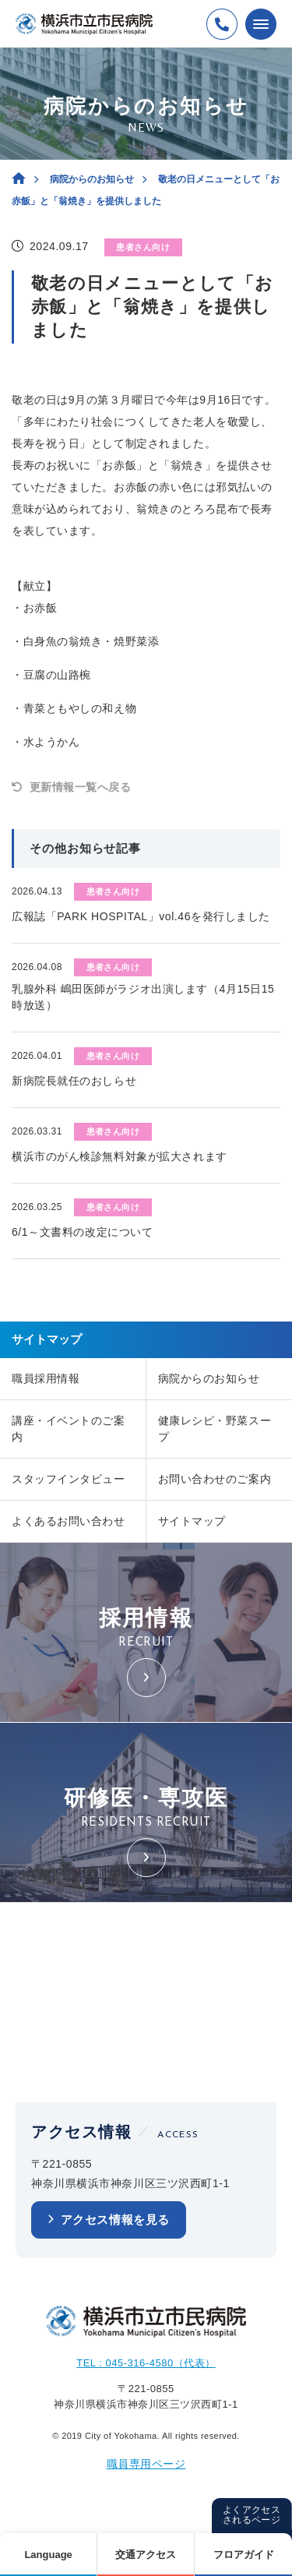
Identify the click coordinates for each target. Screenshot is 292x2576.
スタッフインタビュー (68, 1479)
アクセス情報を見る (115, 2219)
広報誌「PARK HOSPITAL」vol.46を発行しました (141, 916)
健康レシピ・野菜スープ (215, 1428)
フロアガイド (243, 2554)
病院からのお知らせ (92, 179)
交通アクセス (145, 2554)
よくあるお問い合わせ (68, 1521)
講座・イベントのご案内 (68, 1428)
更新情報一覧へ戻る (81, 787)
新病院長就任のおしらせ (74, 1081)
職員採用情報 (45, 1378)
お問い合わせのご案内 (215, 1479)
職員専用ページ (146, 2464)
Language (48, 2554)
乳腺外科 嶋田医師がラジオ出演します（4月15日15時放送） (143, 997)
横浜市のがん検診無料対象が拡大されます (119, 1156)
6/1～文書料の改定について (82, 1232)
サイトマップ (192, 1521)
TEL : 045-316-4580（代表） (146, 2363)
